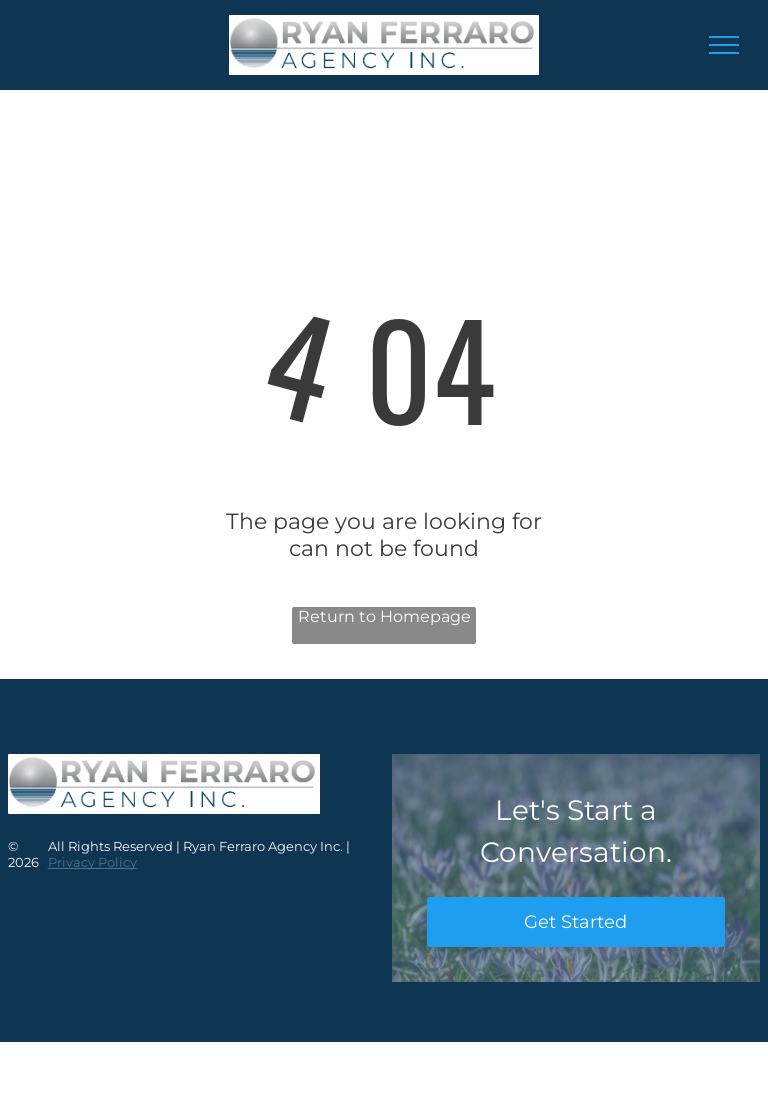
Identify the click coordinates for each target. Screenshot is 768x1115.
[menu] (724, 45)
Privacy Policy (92, 862)
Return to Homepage (384, 616)
